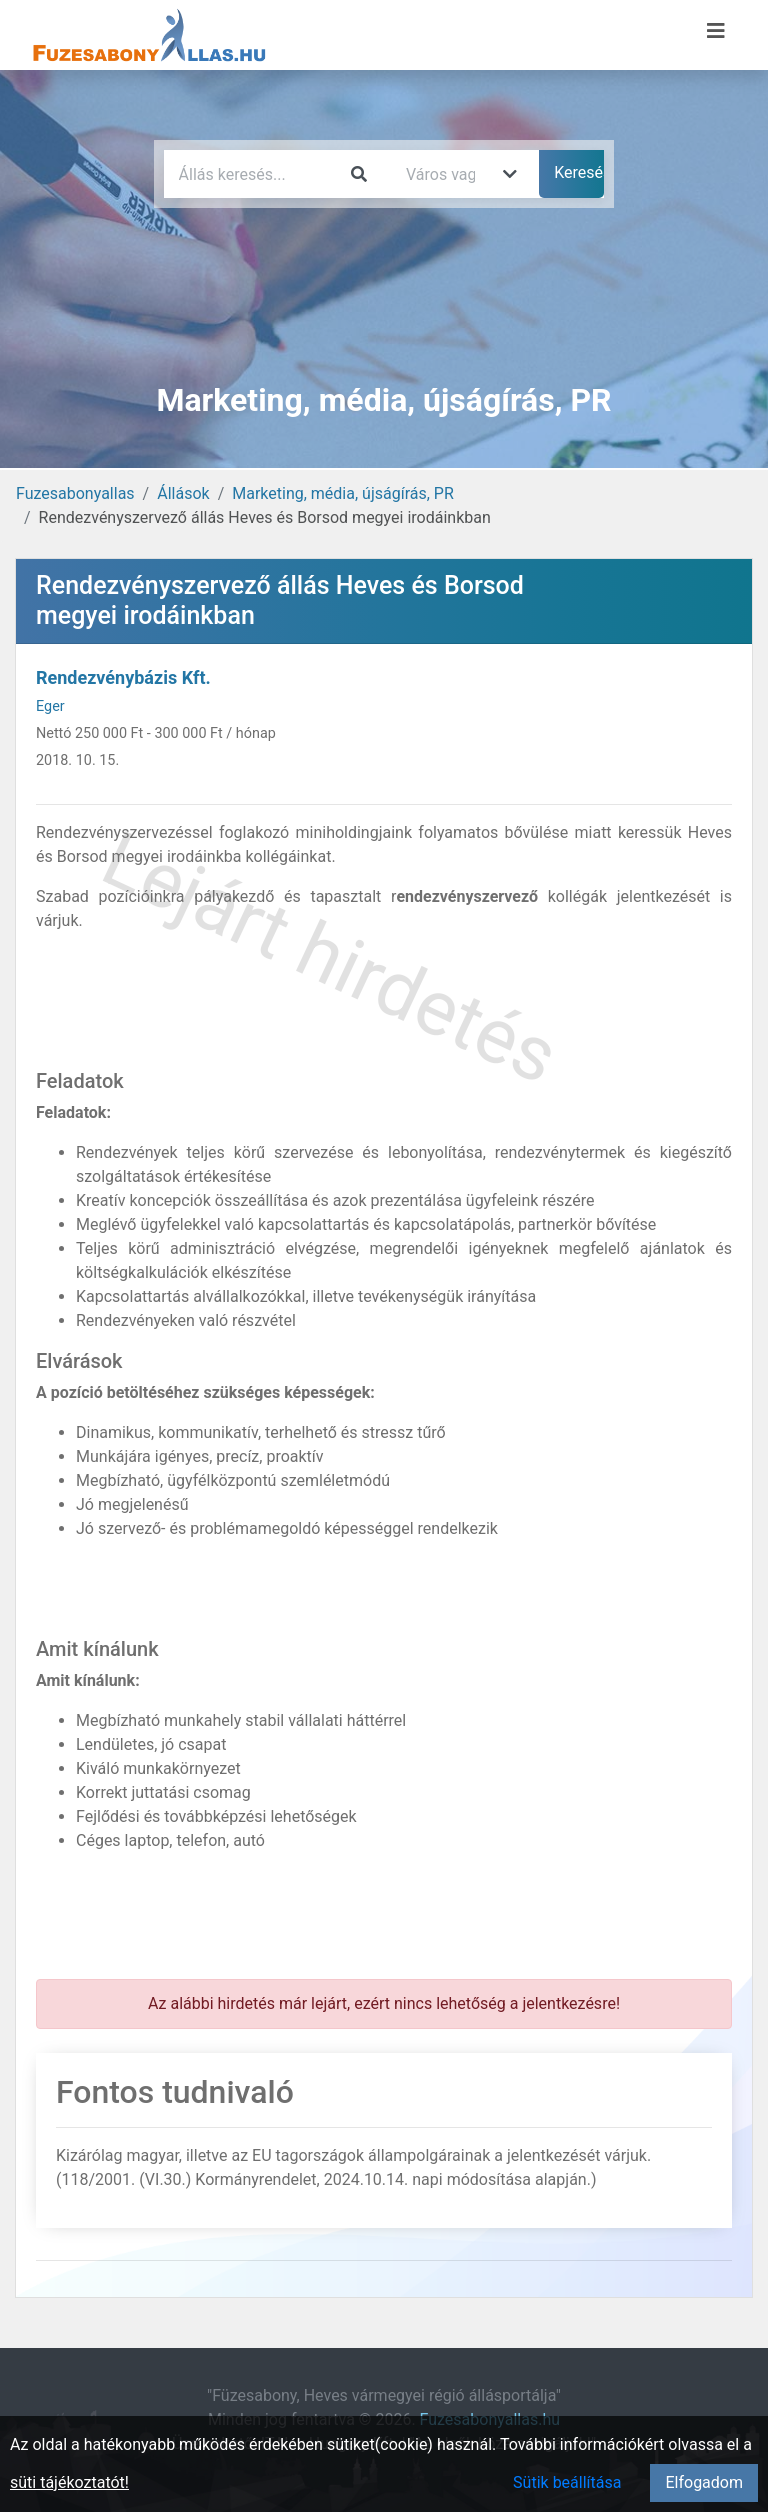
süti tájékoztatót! (69, 2482)
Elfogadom (704, 2482)
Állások (183, 493)
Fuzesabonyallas (75, 493)
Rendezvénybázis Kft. (123, 677)
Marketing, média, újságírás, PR (343, 493)
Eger (50, 706)
